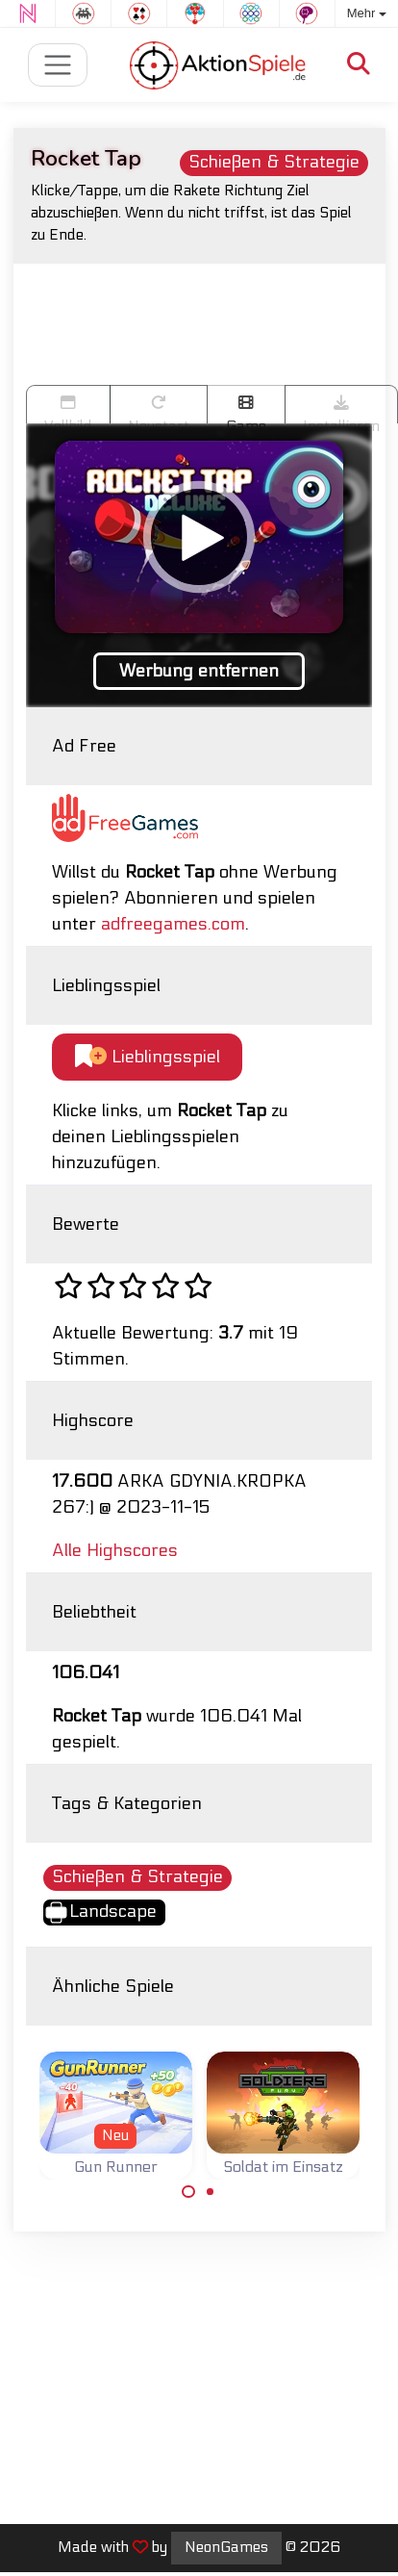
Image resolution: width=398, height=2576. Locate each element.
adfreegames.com (173, 924)
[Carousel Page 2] (210, 2192)
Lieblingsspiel (147, 1057)
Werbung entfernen (199, 671)
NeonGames (226, 2547)
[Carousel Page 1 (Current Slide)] (188, 2192)
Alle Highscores (115, 1551)
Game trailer (246, 408)
